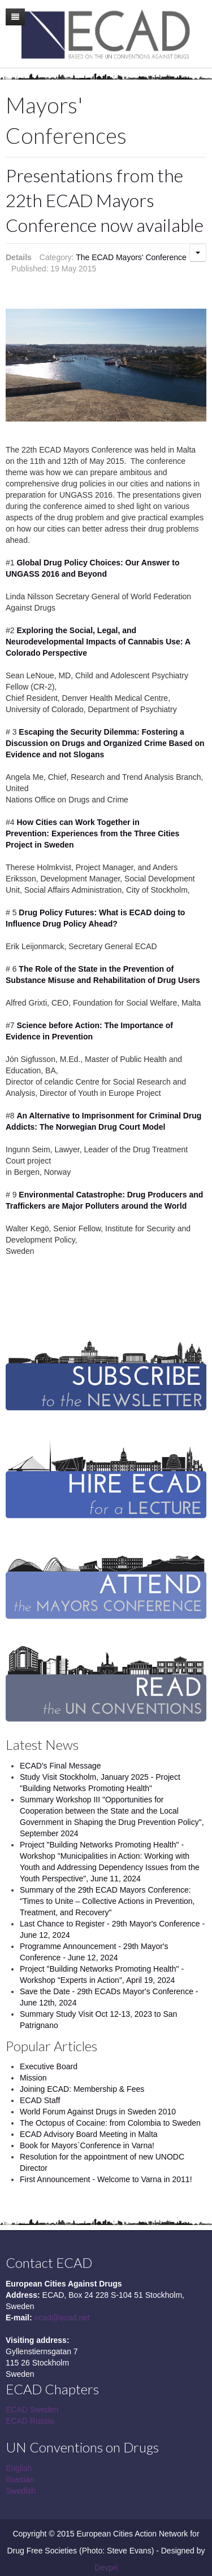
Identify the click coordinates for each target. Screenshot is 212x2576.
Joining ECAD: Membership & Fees (82, 2089)
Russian (20, 2479)
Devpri (105, 2567)
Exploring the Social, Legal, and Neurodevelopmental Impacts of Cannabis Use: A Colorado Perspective (98, 641)
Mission (33, 2077)
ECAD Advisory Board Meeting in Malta (89, 2134)
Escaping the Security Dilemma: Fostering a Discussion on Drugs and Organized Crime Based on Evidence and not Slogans (105, 743)
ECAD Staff (40, 2100)
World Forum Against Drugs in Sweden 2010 (98, 2111)
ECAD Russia (30, 2420)
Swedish (21, 2490)
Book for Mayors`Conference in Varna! (87, 2145)
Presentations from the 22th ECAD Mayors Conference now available (105, 200)
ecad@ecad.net (62, 2317)
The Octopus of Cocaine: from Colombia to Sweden (110, 2122)
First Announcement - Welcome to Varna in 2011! (106, 2179)
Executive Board (48, 2066)
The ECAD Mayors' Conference (131, 257)
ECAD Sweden (32, 2409)
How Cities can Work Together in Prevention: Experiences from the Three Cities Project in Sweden (92, 833)
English (19, 2468)
